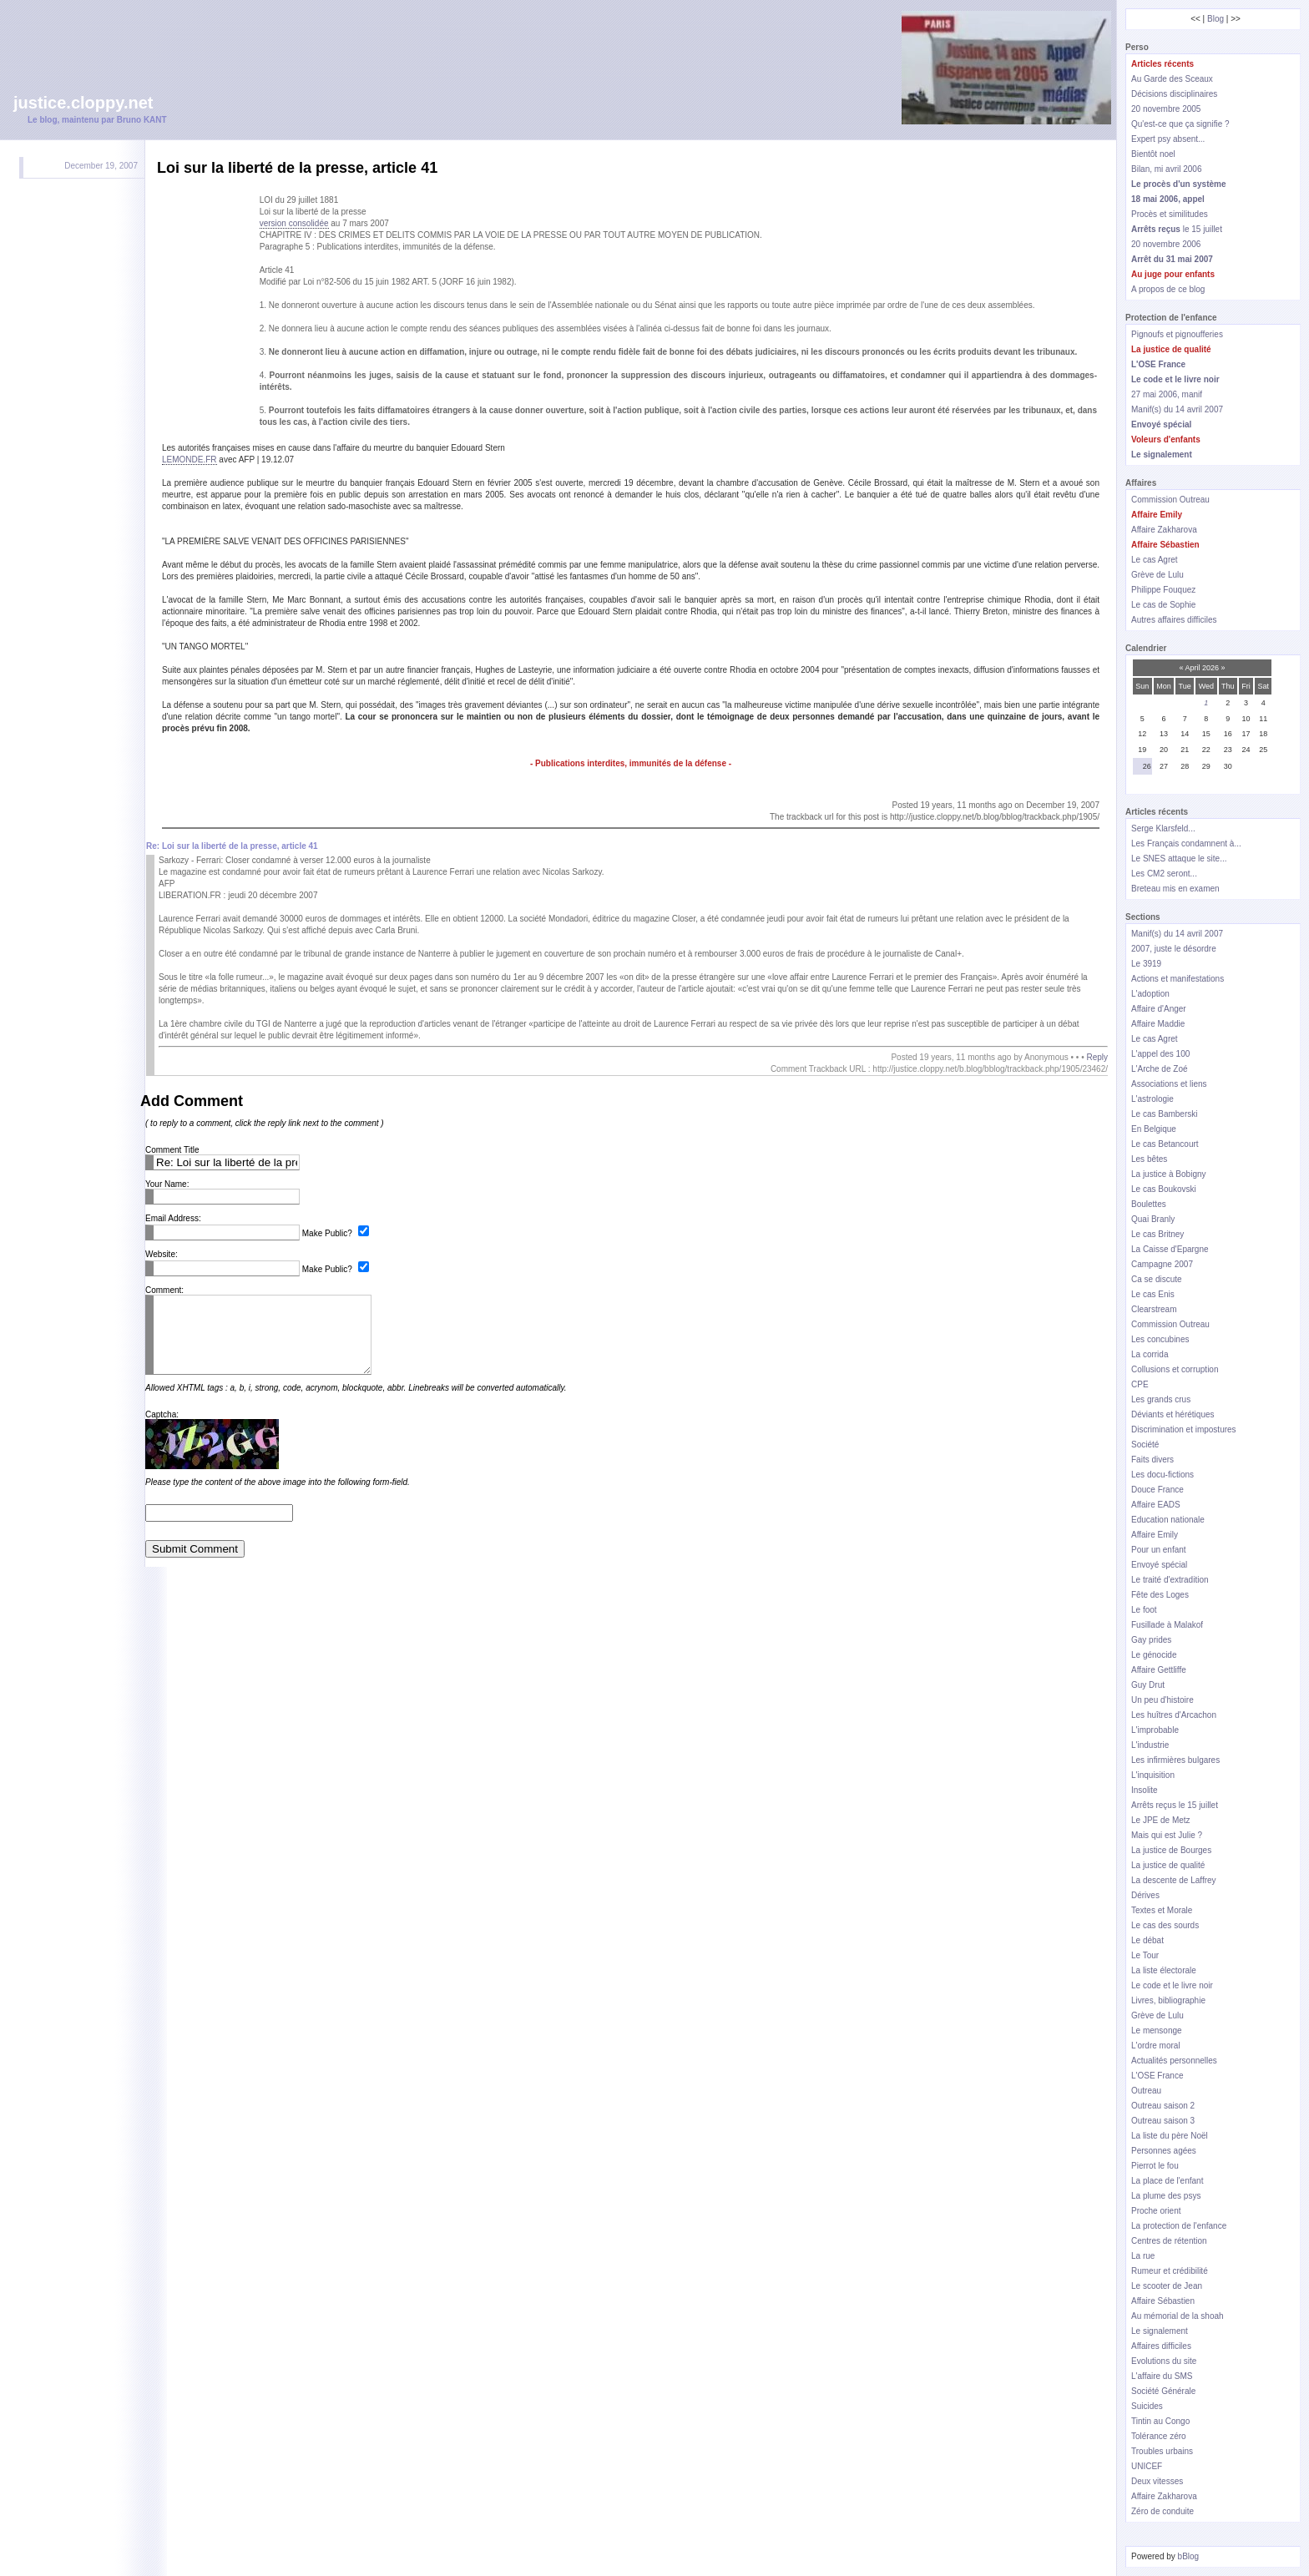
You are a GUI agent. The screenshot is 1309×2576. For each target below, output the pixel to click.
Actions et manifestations (1177, 978)
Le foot (1144, 1609)
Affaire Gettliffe (1158, 1669)
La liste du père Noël (1169, 2135)
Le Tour (1145, 1955)
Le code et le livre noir (1172, 1985)
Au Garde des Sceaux (1172, 78)
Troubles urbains (1162, 2451)
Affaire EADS (1155, 1504)
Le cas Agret (1154, 559)
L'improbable (1155, 1730)
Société (1145, 1444)
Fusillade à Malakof (1167, 1624)
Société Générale (1163, 2391)
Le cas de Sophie (1163, 604)
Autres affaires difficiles (1173, 619)
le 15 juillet (1176, 229)
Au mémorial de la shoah (1177, 2316)
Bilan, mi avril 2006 (1166, 169)
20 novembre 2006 (1165, 244)
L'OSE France (1157, 2075)
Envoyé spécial (1159, 1564)
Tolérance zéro (1158, 2436)
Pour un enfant (1158, 1549)
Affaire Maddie (1158, 1023)
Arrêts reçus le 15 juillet (1174, 1805)
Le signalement (1159, 2331)
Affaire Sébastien (1163, 2301)
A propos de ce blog (1168, 289)
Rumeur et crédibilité (1169, 2270)
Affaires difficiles (1161, 2346)
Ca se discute (1156, 1279)
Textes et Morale (1161, 1910)
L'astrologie (1152, 1099)
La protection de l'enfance (1178, 2225)
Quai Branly (1153, 1219)
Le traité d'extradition (1170, 1579)
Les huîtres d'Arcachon (1173, 1715)
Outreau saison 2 (1163, 2105)
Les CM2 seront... (1164, 873)
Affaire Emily (1154, 1534)
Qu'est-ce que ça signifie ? (1180, 124)
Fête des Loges (1160, 1594)
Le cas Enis (1153, 1294)
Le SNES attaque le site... (1179, 858)
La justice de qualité (1168, 1865)
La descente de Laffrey (1173, 1880)
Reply (1097, 1057)
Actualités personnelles (1174, 2060)
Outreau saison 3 (1163, 2120)
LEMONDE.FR (189, 459)
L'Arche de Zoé (1159, 1068)
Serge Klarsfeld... (1163, 828)
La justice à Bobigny (1168, 1174)
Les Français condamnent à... (1186, 843)
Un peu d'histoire (1162, 1700)
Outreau (1146, 2090)
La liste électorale (1163, 1970)
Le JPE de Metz (1160, 1820)
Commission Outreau (1170, 499)
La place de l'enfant (1167, 2180)
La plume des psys (1165, 2195)
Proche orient (1155, 2210)
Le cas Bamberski (1164, 1114)
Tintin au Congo (1160, 2421)
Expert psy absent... (1168, 139)
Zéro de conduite (1162, 2511)
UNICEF (1146, 2466)
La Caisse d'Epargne (1170, 1249)
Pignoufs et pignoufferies (1177, 334)
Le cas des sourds (1165, 1925)
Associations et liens (1169, 1083)
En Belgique (1153, 1129)
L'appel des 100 (1160, 1053)
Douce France (1157, 1489)
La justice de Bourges (1171, 1850)
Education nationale (1168, 1519)
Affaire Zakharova (1164, 529)
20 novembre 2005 (1165, 109)
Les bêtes (1149, 1159)
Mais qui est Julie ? (1166, 1835)
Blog (1215, 18)
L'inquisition (1153, 1775)
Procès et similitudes (1169, 214)
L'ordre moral (1155, 2045)
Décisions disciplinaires (1174, 93)
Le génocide (1154, 1654)
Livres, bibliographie (1168, 2000)
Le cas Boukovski (1163, 1189)
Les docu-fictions (1162, 1474)
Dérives (1145, 1895)
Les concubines (1160, 1339)
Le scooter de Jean (1166, 2286)
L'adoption (1150, 993)
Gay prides (1151, 1639)
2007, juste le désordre (1173, 948)
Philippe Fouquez (1163, 589)
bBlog (1189, 2556)
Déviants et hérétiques (1173, 1414)
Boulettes (1148, 1204)
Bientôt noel (1153, 154)
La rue (1143, 2255)
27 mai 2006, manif (1166, 394)
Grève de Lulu (1157, 574)
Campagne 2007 (1162, 1264)
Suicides (1147, 2406)
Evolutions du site (1163, 2361)
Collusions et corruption (1175, 1369)
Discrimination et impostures (1183, 1429)
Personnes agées (1163, 2150)
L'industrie (1150, 1745)
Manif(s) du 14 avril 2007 (1177, 409)
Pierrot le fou (1155, 2165)
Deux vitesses (1157, 2481)
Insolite (1144, 1790)
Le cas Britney (1157, 1234)
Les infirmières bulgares (1175, 1760)
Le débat (1147, 1940)
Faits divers (1152, 1459)
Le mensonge (1156, 2030)
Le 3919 (1146, 963)
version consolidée (294, 223)
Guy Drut (1148, 1685)
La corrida (1149, 1354)
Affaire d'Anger (1158, 1008)
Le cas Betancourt (1165, 1144)
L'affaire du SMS (1161, 2376)
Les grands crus (1160, 1399)
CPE (1140, 1384)
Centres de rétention (1169, 2240)
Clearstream (1153, 1309)
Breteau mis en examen (1175, 888)
